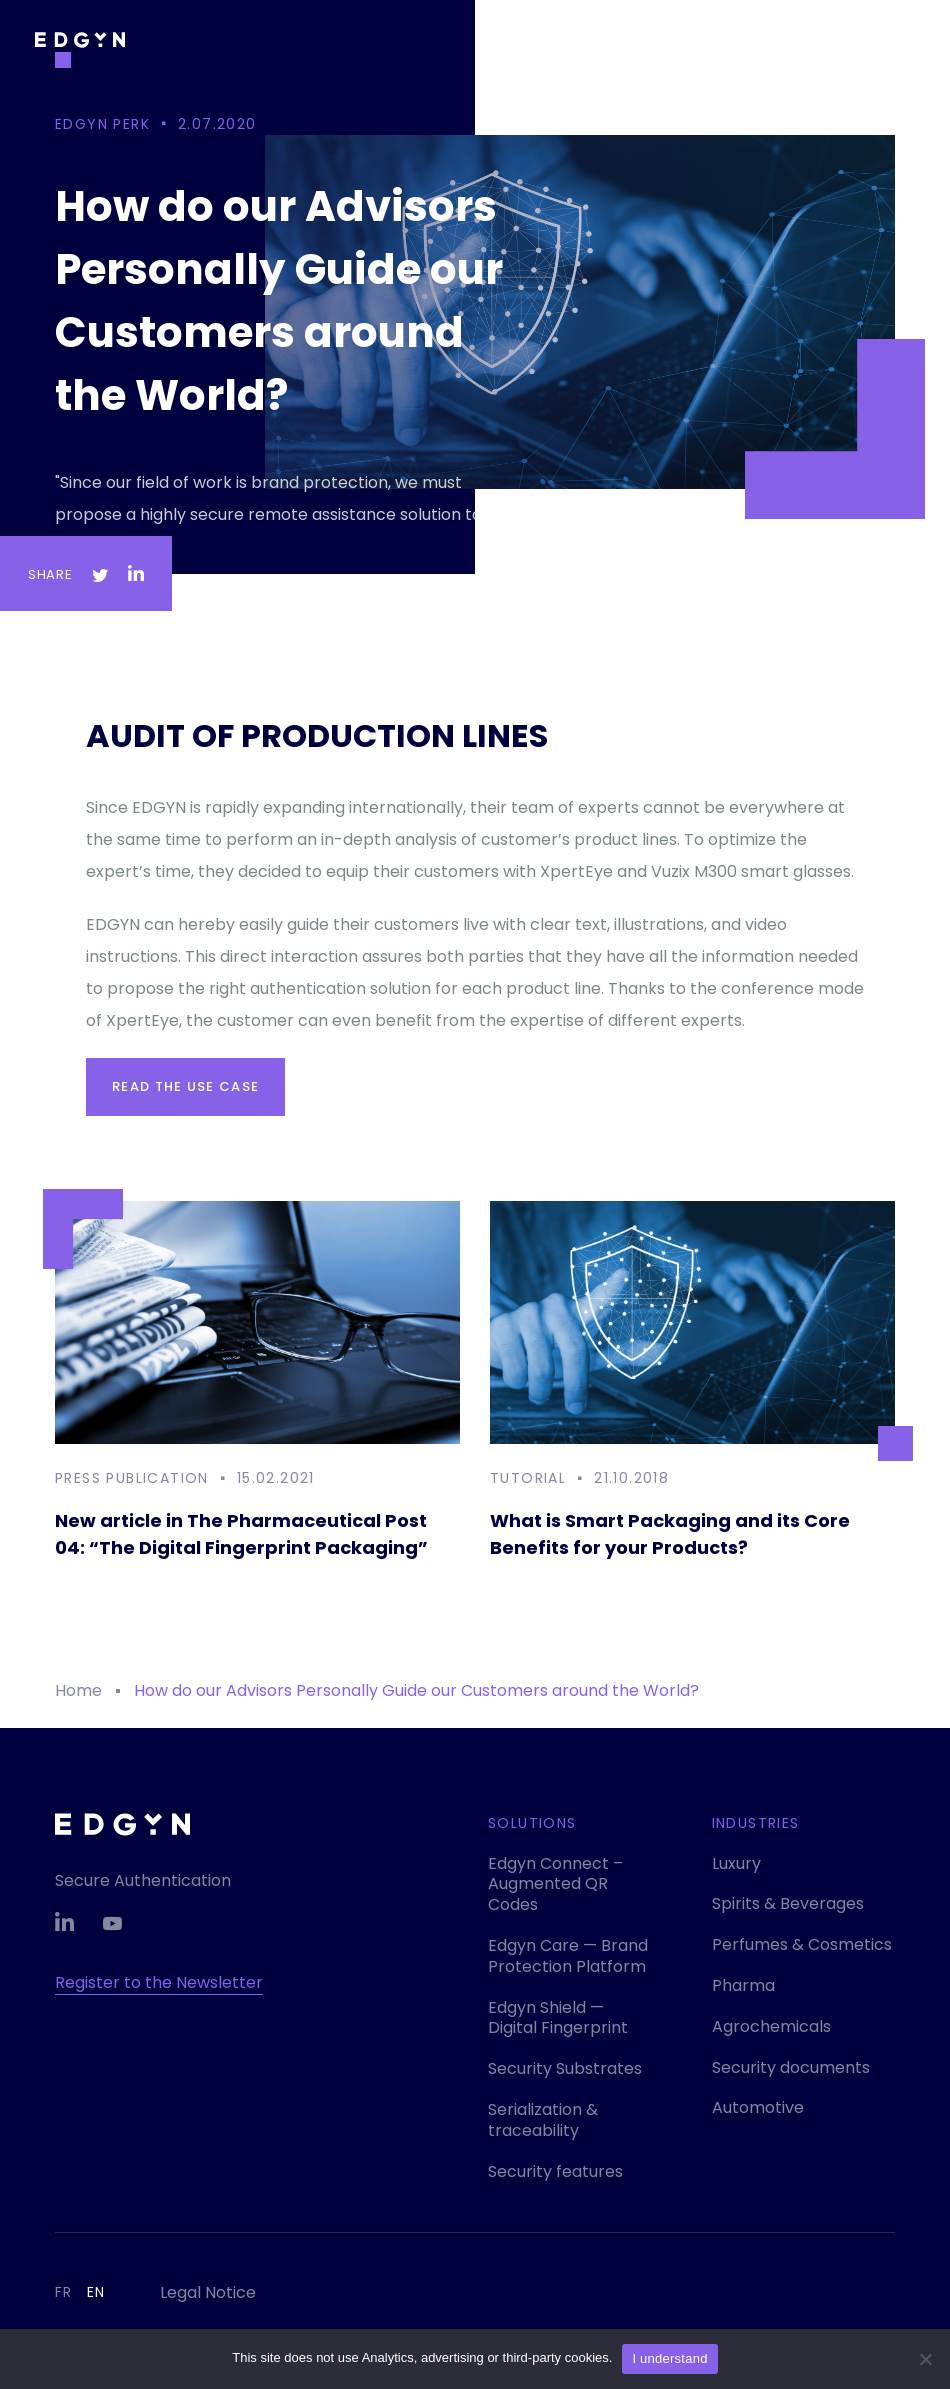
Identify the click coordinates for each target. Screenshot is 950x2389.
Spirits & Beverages (788, 1903)
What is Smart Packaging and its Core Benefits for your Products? (670, 1534)
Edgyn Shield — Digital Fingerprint (558, 2018)
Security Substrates (565, 2068)
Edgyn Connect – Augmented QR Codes (555, 1884)
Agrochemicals (771, 2026)
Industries (756, 1823)
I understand (669, 2358)
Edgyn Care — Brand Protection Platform (568, 1956)
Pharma (743, 1985)
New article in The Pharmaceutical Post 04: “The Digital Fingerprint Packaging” (241, 1534)
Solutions (532, 1823)
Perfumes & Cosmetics (802, 1944)
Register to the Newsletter (159, 1982)
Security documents (791, 2067)
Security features (555, 2171)
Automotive (758, 2107)
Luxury (736, 1863)
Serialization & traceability (543, 2120)
